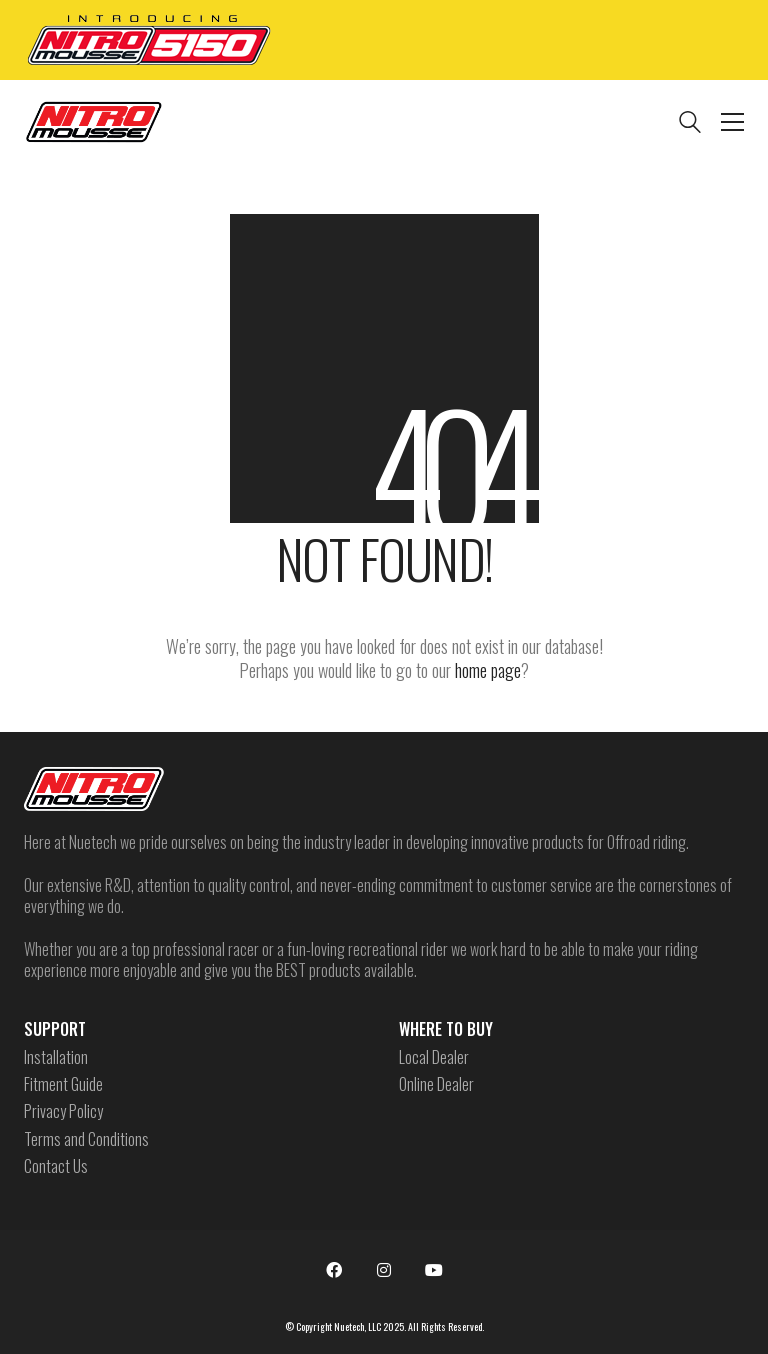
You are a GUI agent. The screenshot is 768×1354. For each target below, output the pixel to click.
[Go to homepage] (94, 122)
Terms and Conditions (86, 1139)
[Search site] (690, 124)
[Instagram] (384, 1270)
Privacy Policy (63, 1111)
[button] (732, 122)
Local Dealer (434, 1057)
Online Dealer (436, 1084)
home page (488, 670)
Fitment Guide (63, 1084)
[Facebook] (334, 1270)
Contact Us (56, 1166)
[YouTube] (434, 1270)
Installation (56, 1057)
